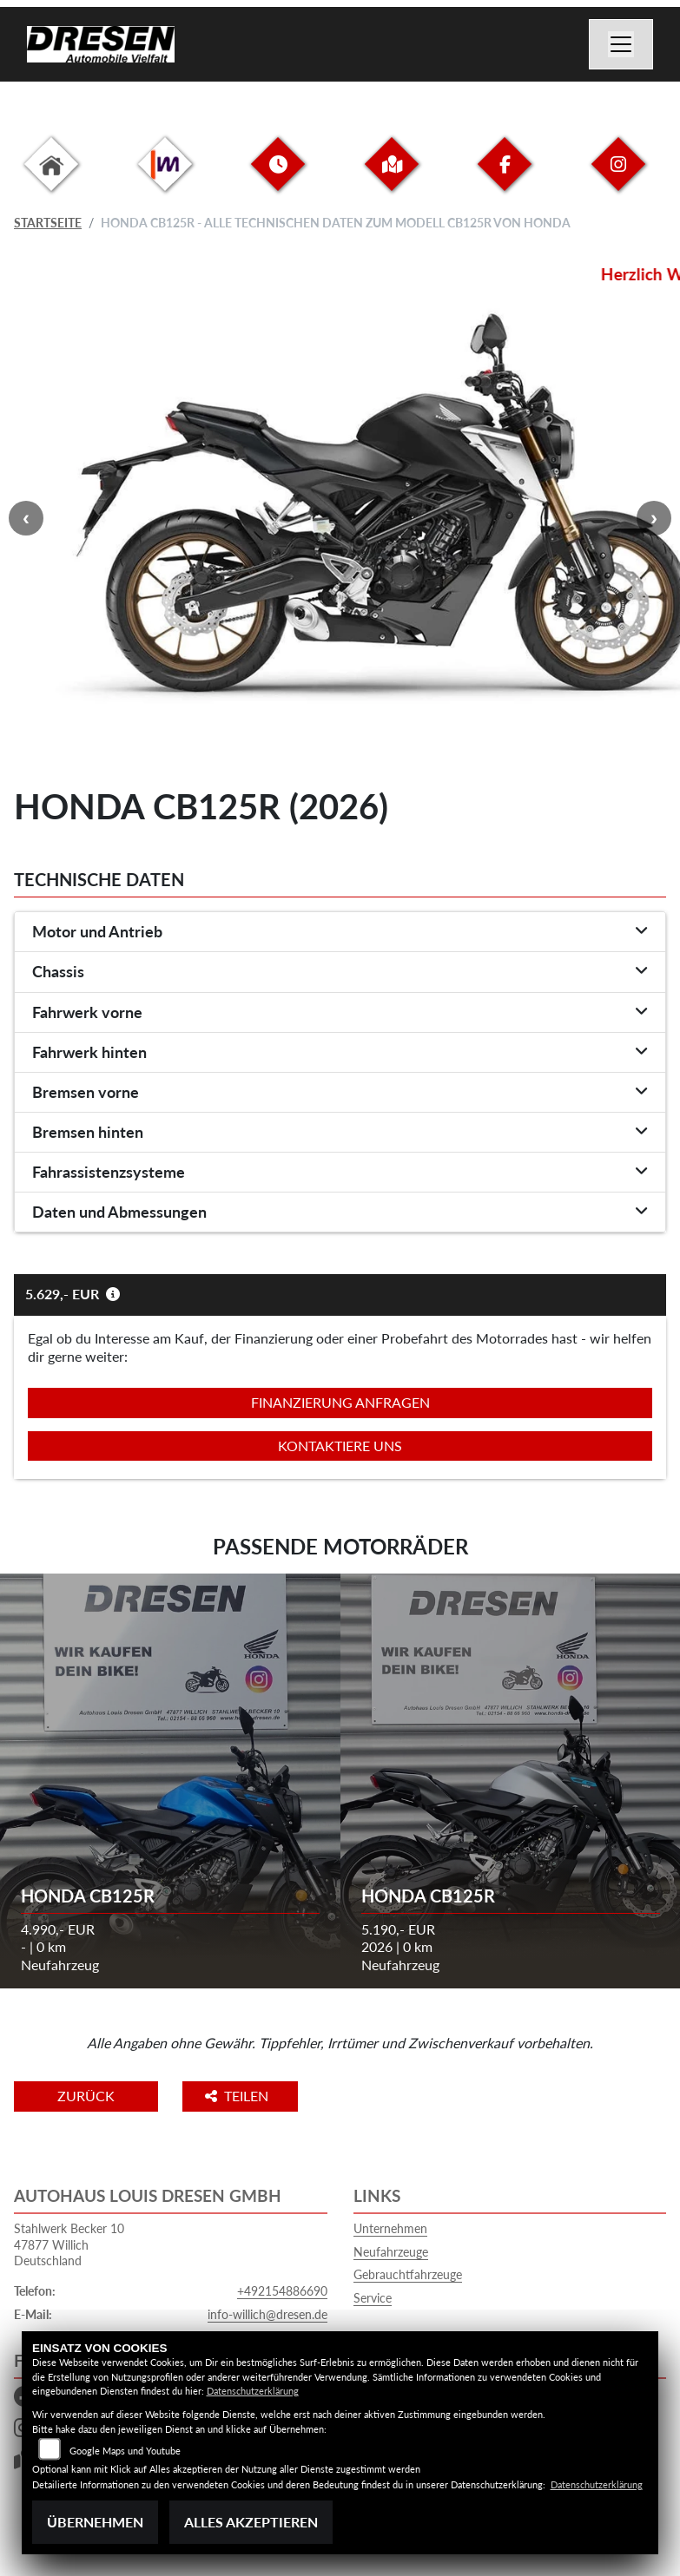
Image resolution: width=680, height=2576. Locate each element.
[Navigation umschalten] (621, 44)
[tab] (340, 932)
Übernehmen (95, 2522)
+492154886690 (282, 2291)
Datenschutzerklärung (253, 2390)
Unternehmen (390, 2228)
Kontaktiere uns (340, 1445)
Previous (26, 518)
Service (372, 2297)
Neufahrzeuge (390, 2251)
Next (654, 518)
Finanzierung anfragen (340, 1402)
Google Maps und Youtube (125, 2450)
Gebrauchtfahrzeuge (407, 2274)
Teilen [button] (238, 2095)
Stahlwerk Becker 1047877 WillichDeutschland (69, 2244)
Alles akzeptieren (251, 2522)
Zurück (86, 2095)
